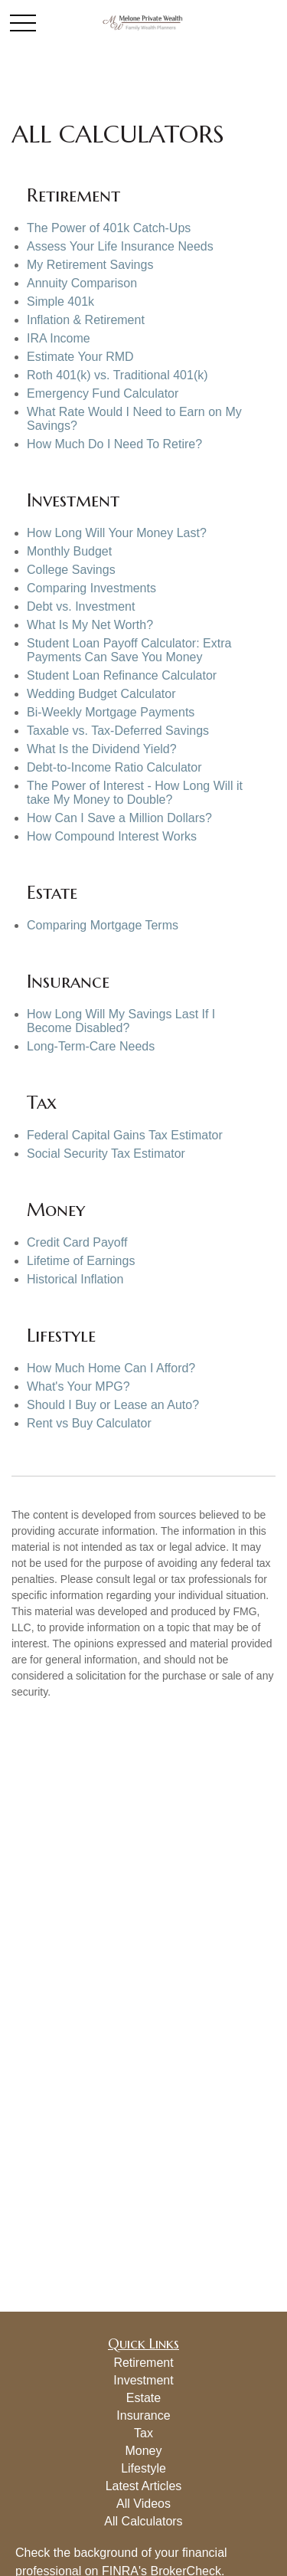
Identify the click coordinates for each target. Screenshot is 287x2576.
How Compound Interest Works (112, 836)
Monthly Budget (69, 551)
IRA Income (58, 338)
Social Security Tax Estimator (106, 1153)
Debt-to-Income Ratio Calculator (114, 767)
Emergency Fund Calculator (102, 393)
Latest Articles (144, 2485)
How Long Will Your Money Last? (117, 532)
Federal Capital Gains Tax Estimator (125, 1135)
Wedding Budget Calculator (101, 693)
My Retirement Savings (90, 264)
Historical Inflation (75, 1279)
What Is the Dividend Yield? (102, 748)
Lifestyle (143, 2468)
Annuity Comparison (82, 283)
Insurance (143, 2415)
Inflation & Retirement (86, 319)
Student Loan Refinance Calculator (122, 675)
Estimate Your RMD (80, 356)
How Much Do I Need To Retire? (114, 444)
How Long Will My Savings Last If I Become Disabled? (121, 1021)
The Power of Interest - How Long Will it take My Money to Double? (135, 792)
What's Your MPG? (78, 1386)
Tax (143, 2433)
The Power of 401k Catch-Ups (109, 227)
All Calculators (143, 2521)
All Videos (143, 2503)
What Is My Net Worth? (90, 624)
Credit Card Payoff (77, 1242)
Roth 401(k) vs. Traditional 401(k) (117, 375)
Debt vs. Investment (81, 606)
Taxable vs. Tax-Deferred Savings (118, 730)
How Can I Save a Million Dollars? (119, 817)
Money (143, 2450)
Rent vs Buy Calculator (89, 1423)
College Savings (71, 569)
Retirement (143, 2362)
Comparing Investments (91, 588)
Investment (143, 2380)
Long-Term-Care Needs (91, 1046)
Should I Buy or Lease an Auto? (113, 1404)
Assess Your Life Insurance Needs (120, 246)
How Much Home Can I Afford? (111, 1368)
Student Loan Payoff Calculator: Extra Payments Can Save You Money (129, 650)
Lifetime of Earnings (81, 1260)
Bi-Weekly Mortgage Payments (110, 712)
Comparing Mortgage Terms (102, 925)
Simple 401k (60, 301)
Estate (143, 2397)
